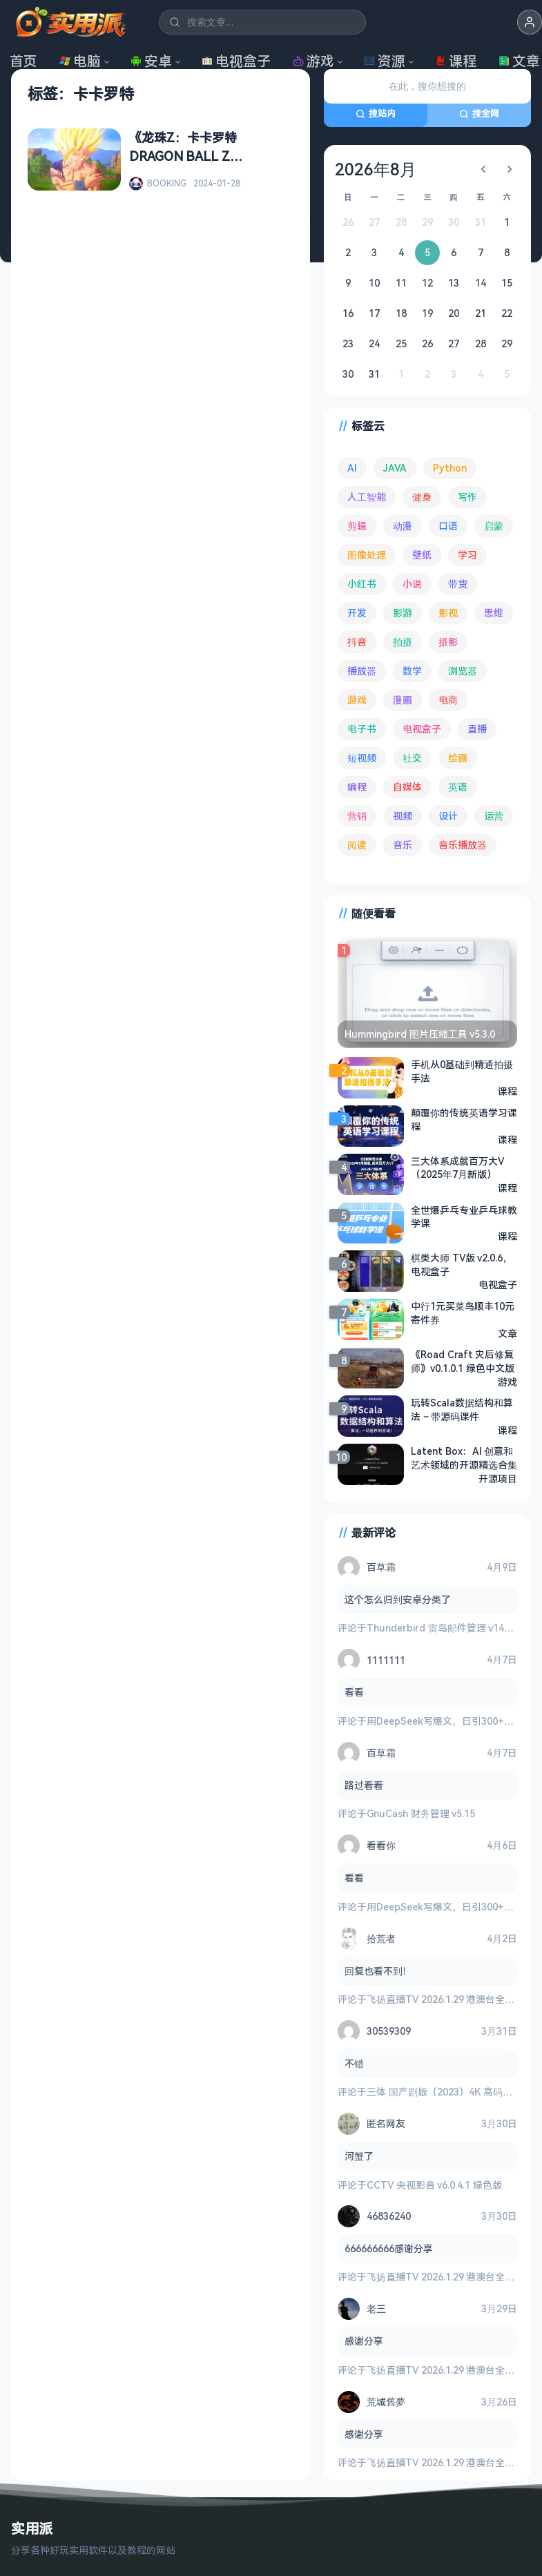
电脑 (80, 61)
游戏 (313, 61)
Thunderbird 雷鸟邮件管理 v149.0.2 (446, 1627)
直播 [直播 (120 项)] (477, 728)
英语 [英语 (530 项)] (457, 786)
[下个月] (509, 169)
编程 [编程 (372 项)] (357, 786)
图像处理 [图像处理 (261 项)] (366, 554)
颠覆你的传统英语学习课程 (464, 1119)
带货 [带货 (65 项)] (457, 583)
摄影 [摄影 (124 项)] (448, 641)
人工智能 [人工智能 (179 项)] (366, 496)
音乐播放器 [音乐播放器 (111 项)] (462, 844)
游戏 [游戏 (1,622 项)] (357, 699)
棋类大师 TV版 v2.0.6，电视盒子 (461, 1264)
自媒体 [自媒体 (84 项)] (407, 786)
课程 (455, 61)
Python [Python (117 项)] (450, 467)
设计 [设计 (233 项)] (448, 815)
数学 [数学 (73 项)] (412, 670)
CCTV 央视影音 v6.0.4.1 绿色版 (434, 2184)
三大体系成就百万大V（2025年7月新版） (457, 1167)
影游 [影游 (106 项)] (402, 612)
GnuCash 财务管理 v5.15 (421, 1813)
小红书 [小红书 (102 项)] (361, 583)
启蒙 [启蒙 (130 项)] (493, 525)
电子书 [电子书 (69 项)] (361, 728)
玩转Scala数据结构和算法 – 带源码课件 (462, 1409)
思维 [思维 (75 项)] (493, 612)
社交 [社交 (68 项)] (412, 757)
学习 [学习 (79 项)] (467, 554)
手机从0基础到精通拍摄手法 (462, 1071)
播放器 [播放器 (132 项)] (361, 670)
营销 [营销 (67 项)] (357, 815)
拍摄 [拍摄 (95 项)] (402, 641)
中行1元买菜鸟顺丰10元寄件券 (462, 1312)
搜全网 (479, 113)
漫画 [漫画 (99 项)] (402, 699)
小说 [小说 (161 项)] (412, 583)
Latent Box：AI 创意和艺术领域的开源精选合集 (464, 1457)
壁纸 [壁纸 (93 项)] (422, 554)
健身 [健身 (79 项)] (422, 496)
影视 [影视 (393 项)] (448, 612)
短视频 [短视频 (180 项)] (361, 757)
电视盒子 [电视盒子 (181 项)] (422, 728)
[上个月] (483, 169)
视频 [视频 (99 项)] (402, 815)
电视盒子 (236, 61)
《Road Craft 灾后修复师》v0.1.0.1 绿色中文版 (462, 1361)
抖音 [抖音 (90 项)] (357, 641)
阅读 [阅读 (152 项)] (357, 844)
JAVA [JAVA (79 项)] (395, 467)
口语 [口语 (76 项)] (448, 525)
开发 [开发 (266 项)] (357, 612)
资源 (384, 61)
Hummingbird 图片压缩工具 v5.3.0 (420, 1033)
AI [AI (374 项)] (352, 467)
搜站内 (376, 113)
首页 (23, 61)
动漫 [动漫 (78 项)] (402, 525)
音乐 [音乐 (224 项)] (402, 844)
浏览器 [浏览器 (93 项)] (462, 670)
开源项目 (497, 1478)
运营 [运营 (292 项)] (493, 815)
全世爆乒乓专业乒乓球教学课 (464, 1216)
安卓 (151, 61)
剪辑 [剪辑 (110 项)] (357, 525)
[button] (529, 22)
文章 (507, 1333)
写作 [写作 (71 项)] (467, 496)
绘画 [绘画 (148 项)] (457, 757)
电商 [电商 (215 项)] (448, 699)
